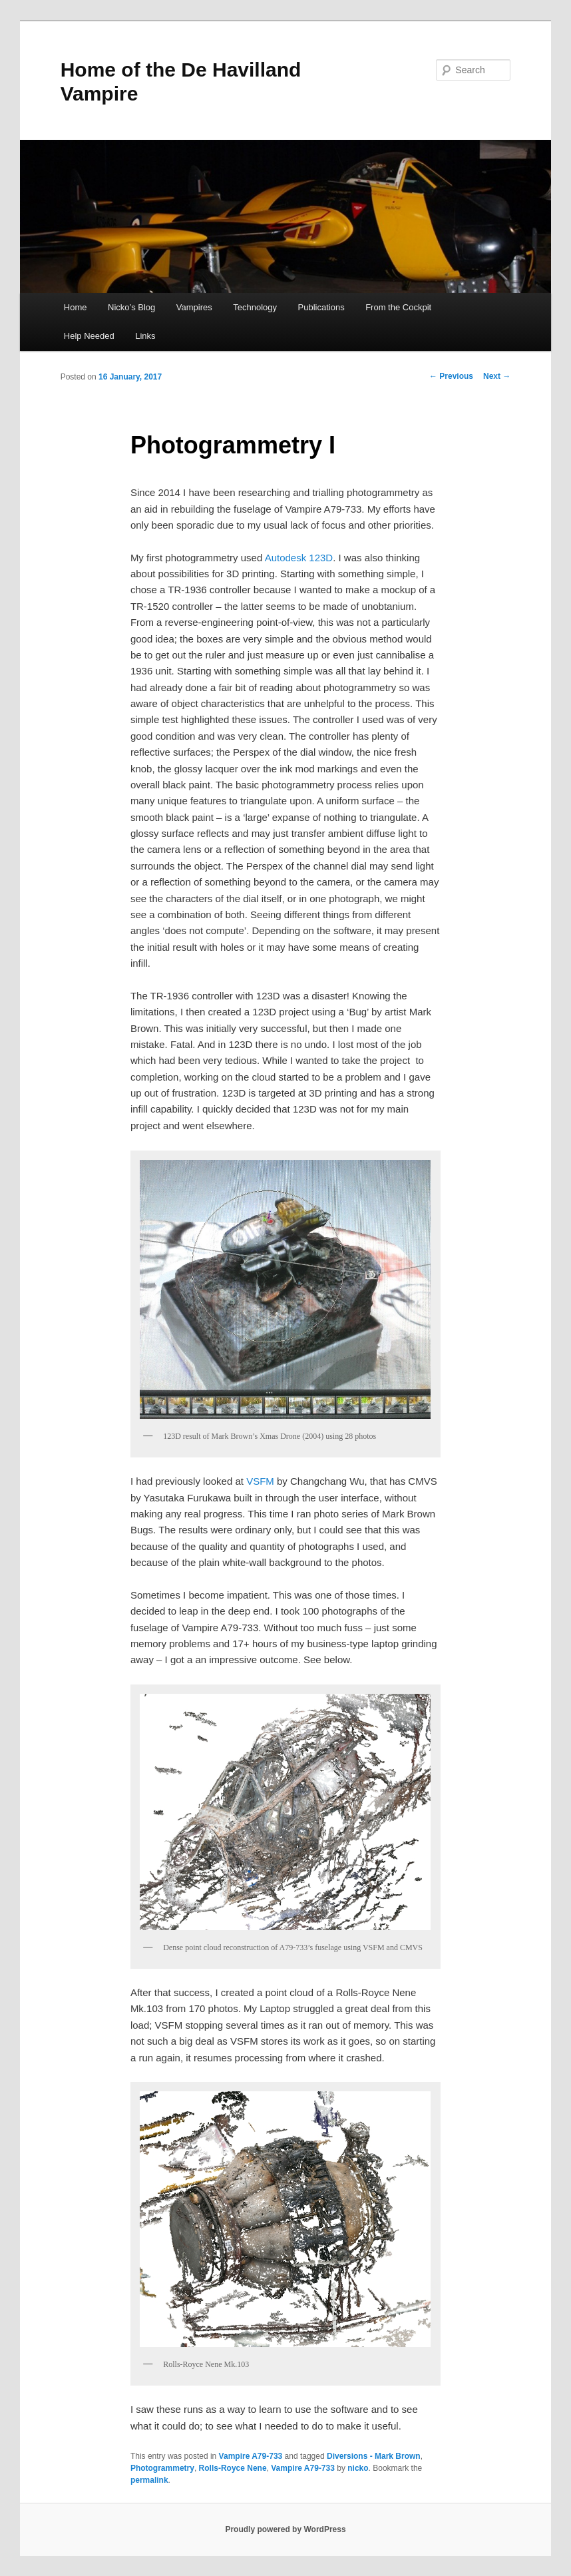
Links (145, 336)
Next (496, 376)
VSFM (260, 1481)
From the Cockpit (398, 307)
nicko (357, 2468)
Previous (451, 376)
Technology (255, 307)
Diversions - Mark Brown (374, 2456)
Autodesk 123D (299, 557)
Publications (321, 307)
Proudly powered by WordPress (285, 2529)
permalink (149, 2480)
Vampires (194, 307)
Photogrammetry (162, 2468)
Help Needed (89, 336)
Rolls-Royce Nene (233, 2468)
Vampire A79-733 (251, 2456)
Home (75, 307)
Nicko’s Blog (131, 307)
